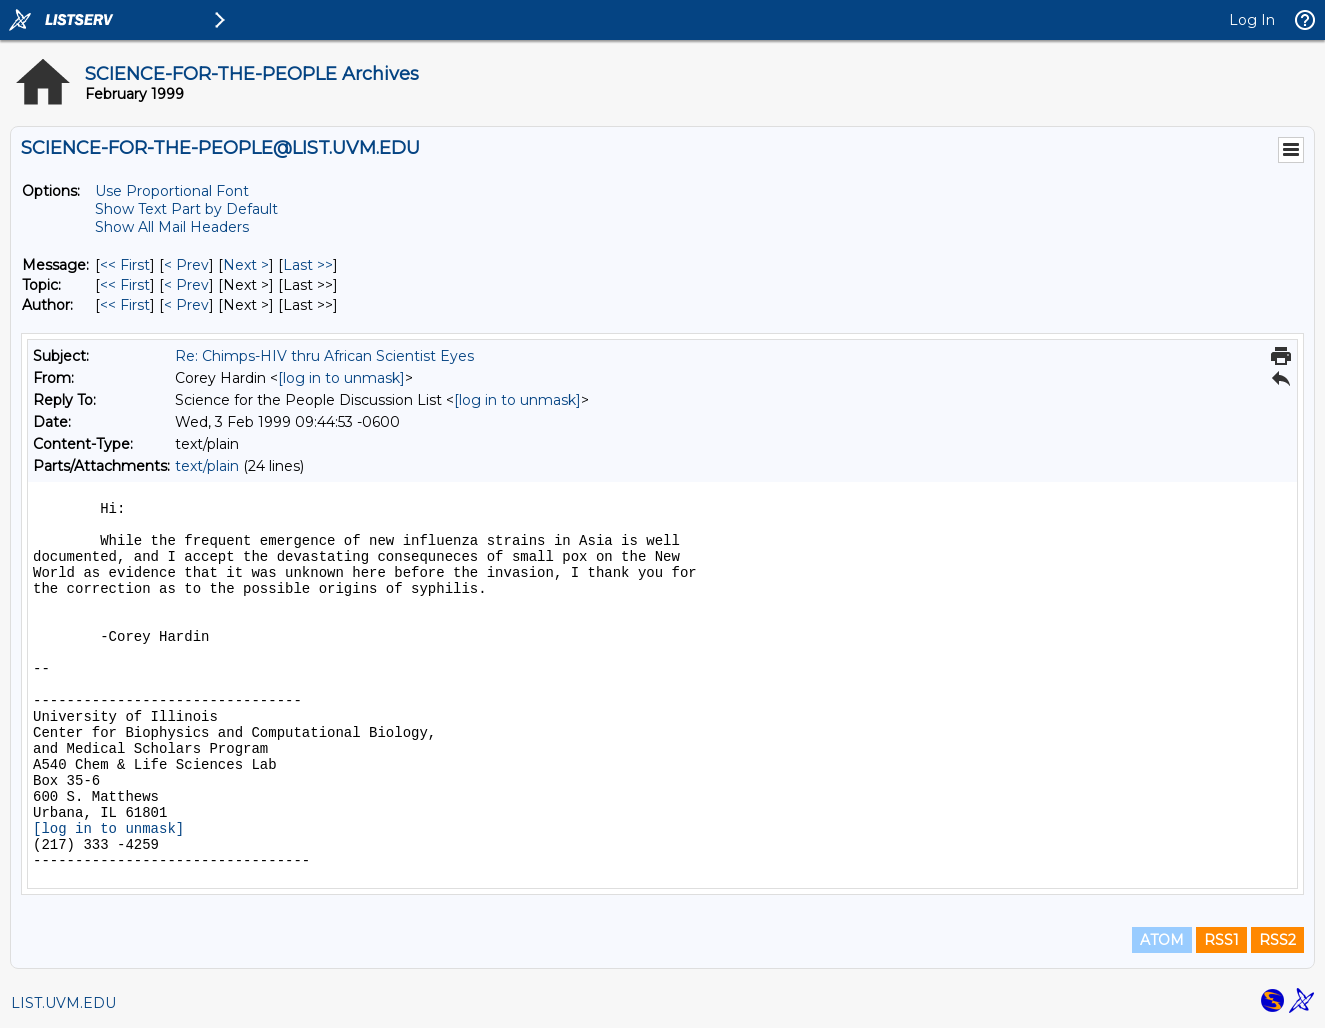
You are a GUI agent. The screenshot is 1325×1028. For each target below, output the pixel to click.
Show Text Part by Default (186, 209)
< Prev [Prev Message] (186, 265)
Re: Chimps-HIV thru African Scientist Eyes (324, 356)
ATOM (1162, 940)
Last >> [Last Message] (308, 265)
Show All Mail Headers (172, 227)
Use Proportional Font (172, 191)
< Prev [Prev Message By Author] (186, 305)
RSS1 (1221, 940)
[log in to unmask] (341, 378)
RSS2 (1277, 940)
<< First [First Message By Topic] (125, 285)
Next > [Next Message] (246, 265)
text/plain (207, 466)
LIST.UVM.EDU (63, 1003)
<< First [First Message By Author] (125, 305)
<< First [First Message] (125, 265)
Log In (1252, 20)
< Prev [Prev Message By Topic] (186, 285)
